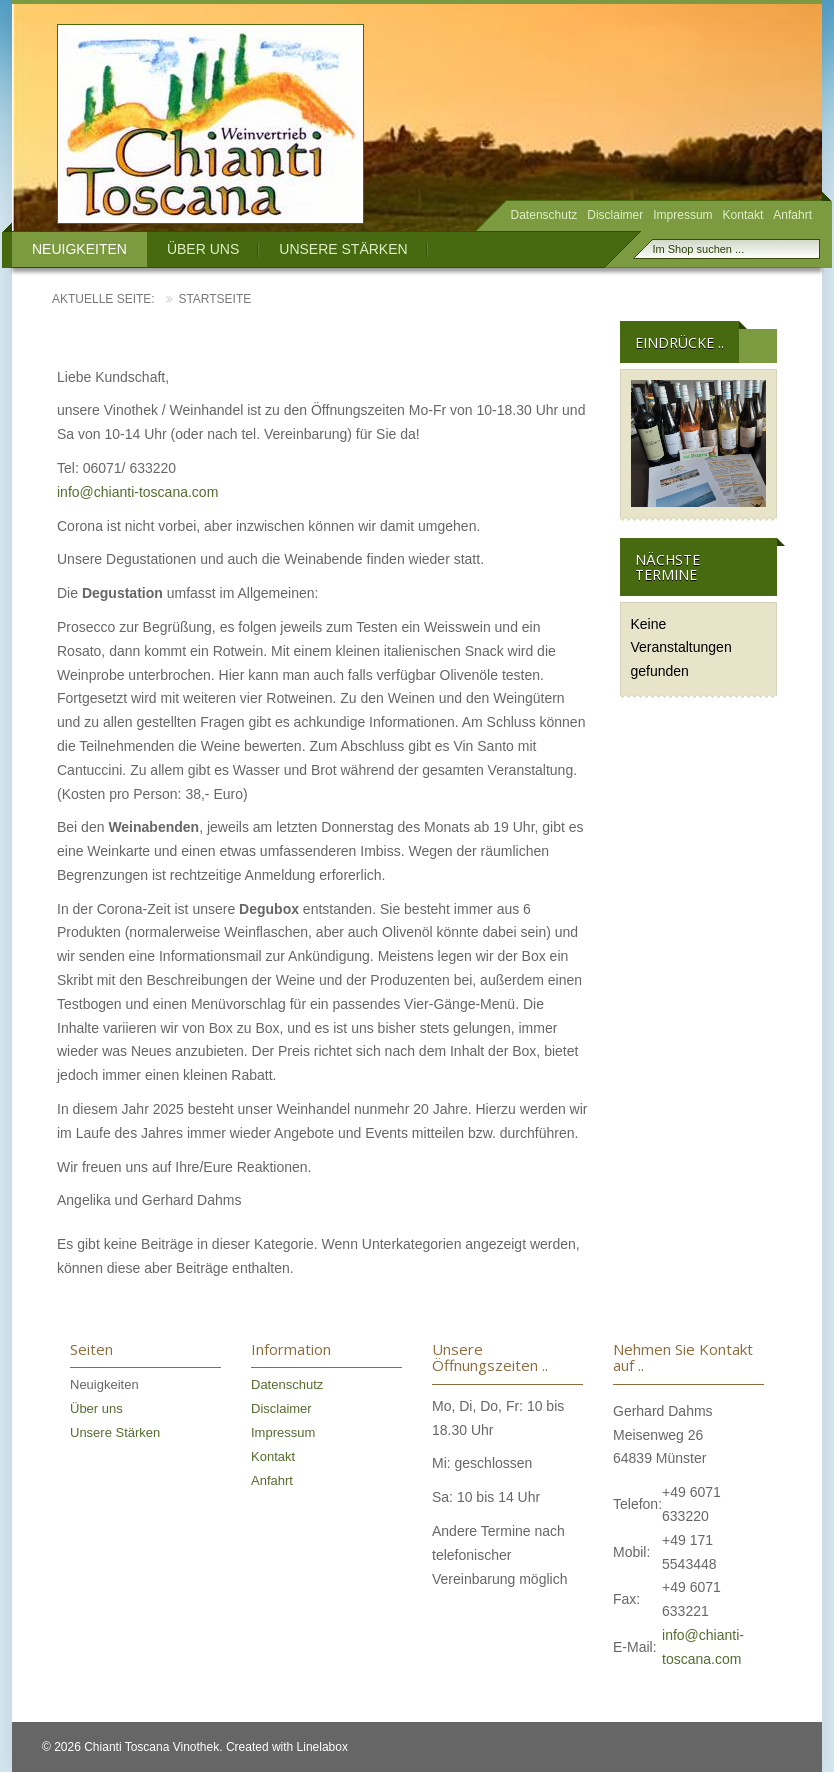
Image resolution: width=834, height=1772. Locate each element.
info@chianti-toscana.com (137, 492)
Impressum (682, 215)
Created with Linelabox (287, 1747)
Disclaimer (615, 215)
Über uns (203, 249)
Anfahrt (792, 215)
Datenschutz (544, 215)
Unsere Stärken (343, 249)
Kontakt (743, 215)
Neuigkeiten (79, 249)
